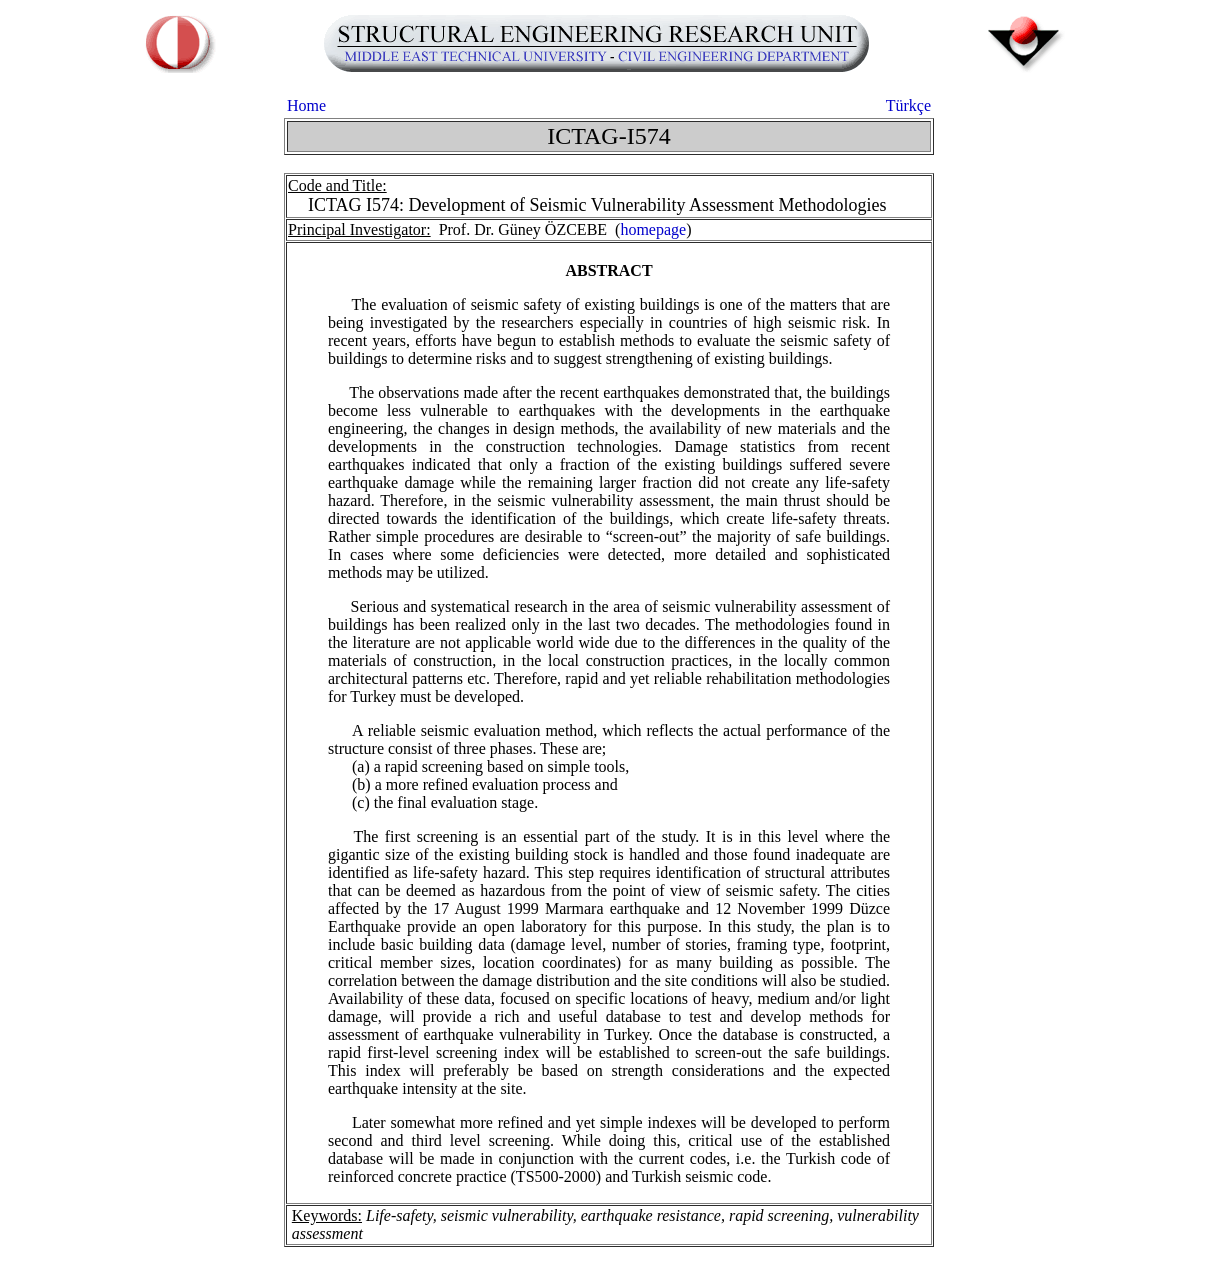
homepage (653, 229)
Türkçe (908, 105)
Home (306, 105)
